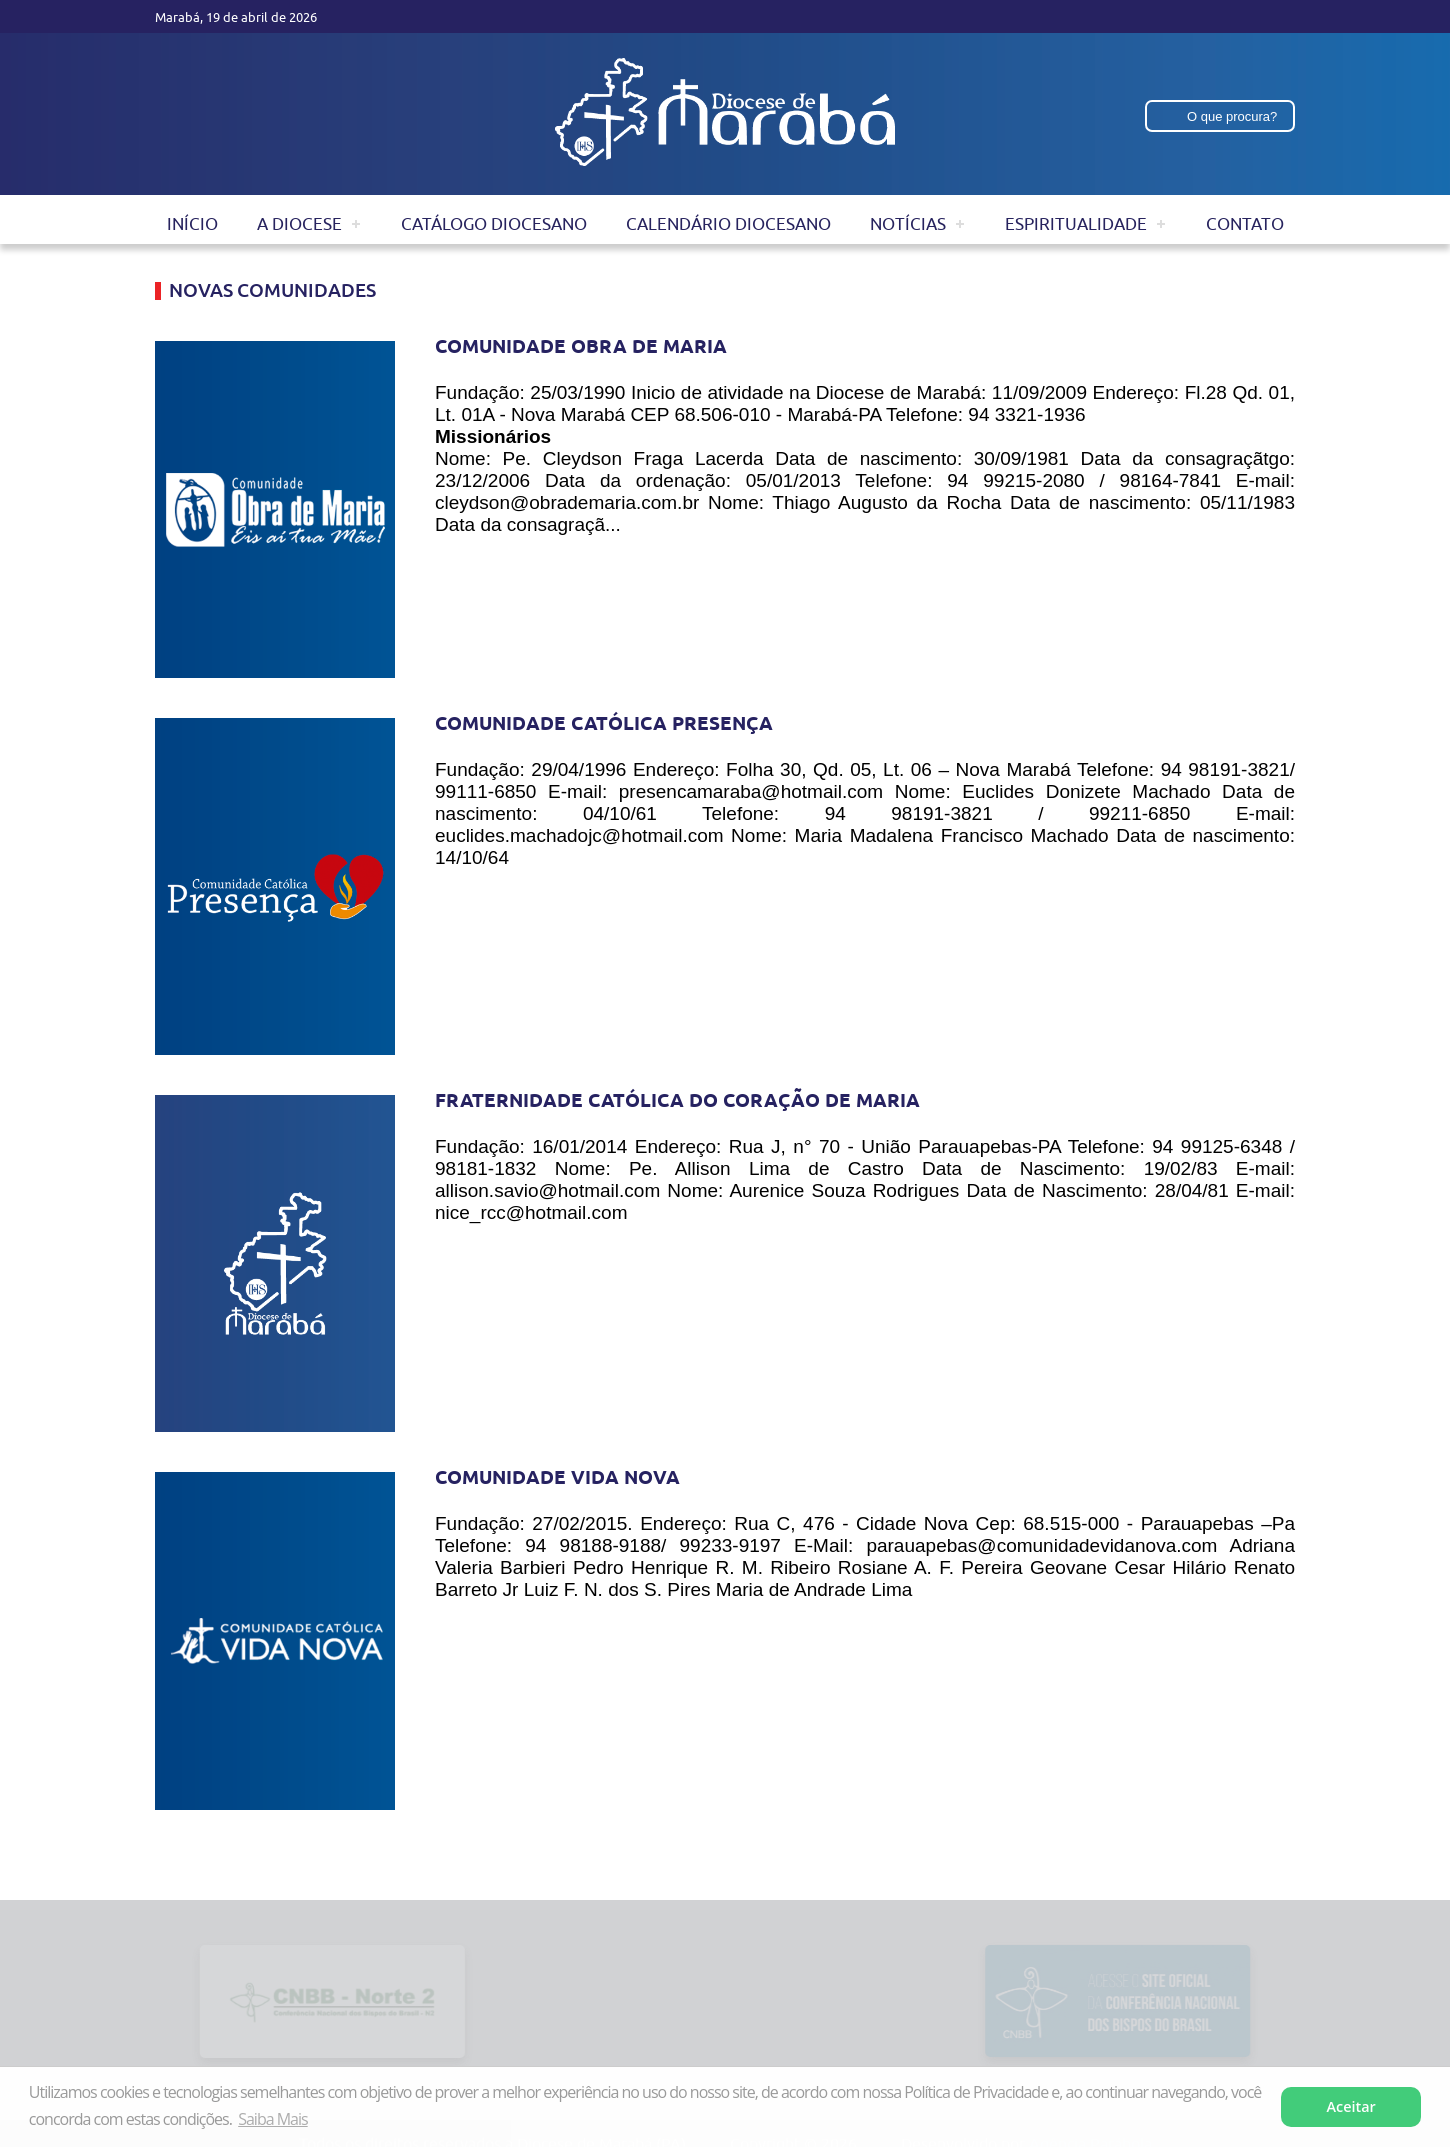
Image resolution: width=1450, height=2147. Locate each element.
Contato (1245, 224)
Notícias (908, 224)
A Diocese (299, 224)
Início (192, 224)
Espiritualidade (1076, 224)
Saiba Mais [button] (272, 2119)
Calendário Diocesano (728, 224)
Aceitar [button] (1351, 2106)
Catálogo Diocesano (494, 224)
